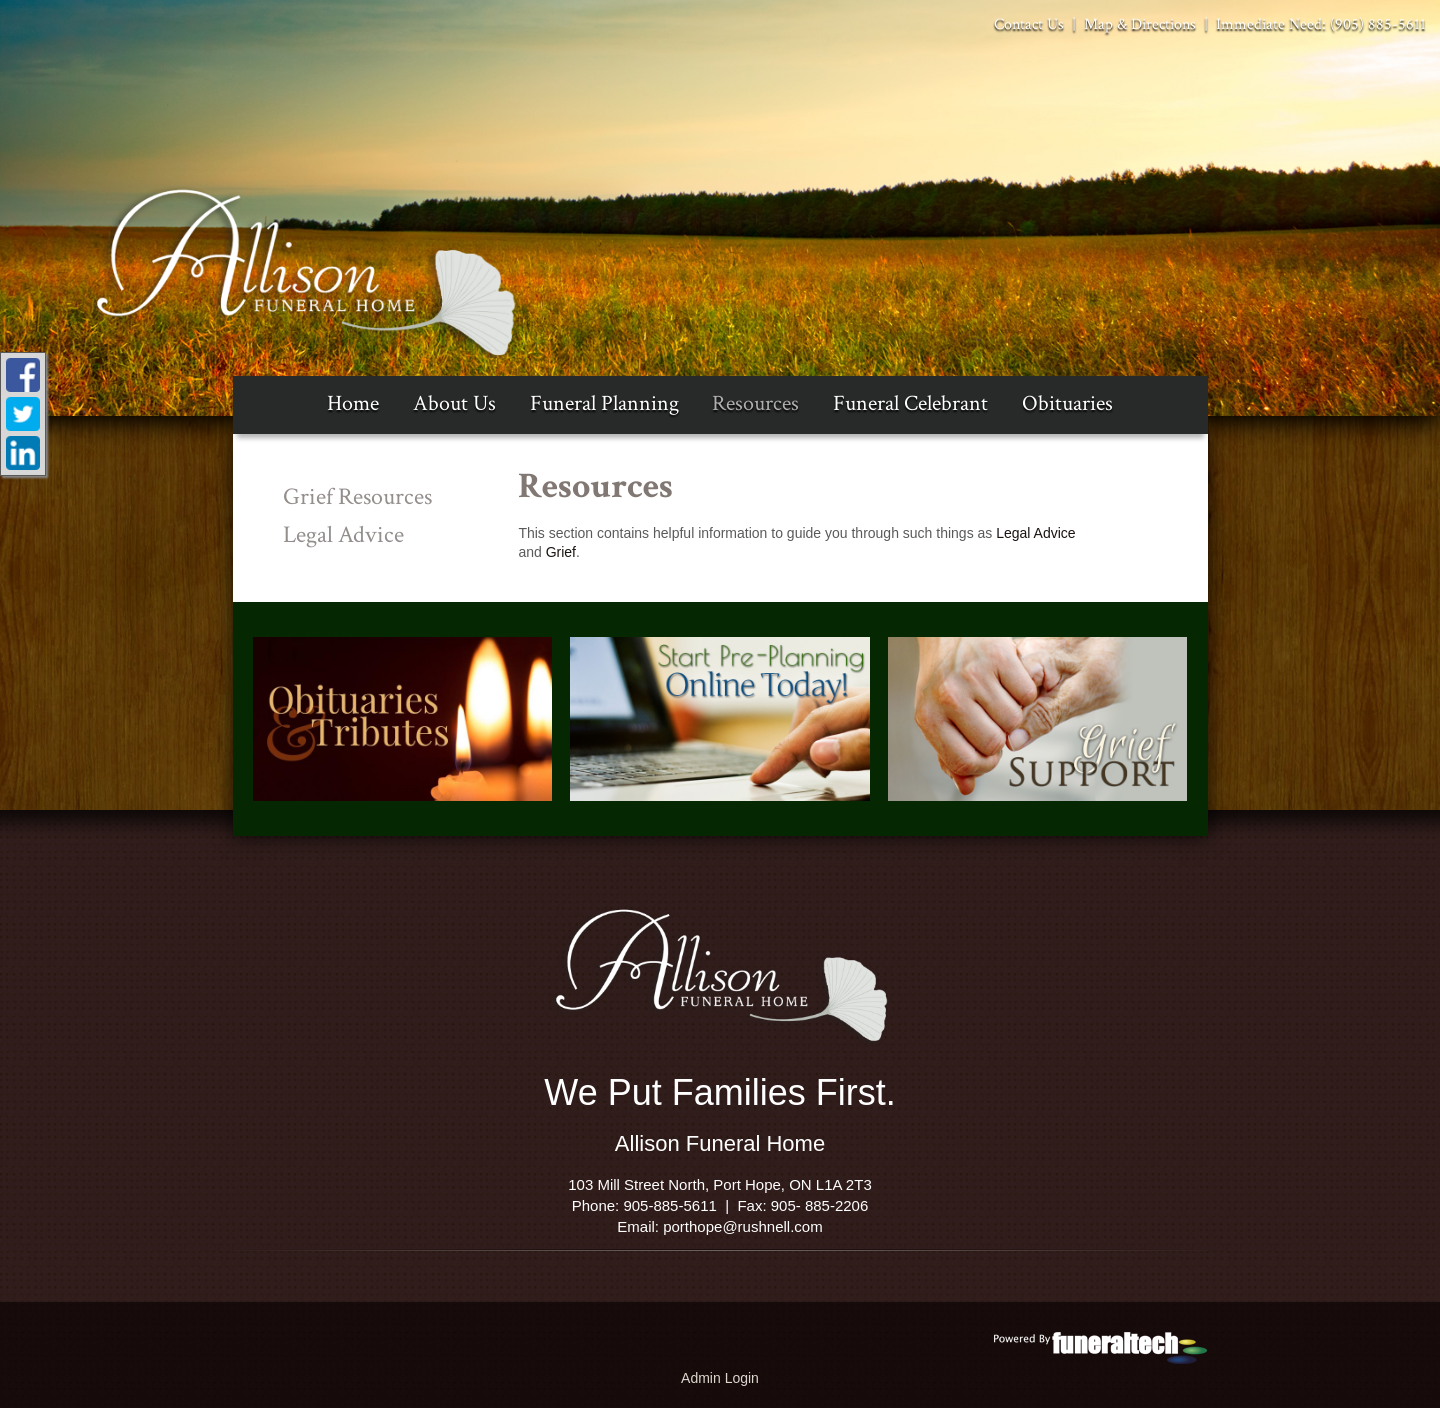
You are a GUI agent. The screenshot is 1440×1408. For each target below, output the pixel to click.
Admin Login (720, 1378)
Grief (561, 552)
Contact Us (1029, 24)
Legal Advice (1035, 533)
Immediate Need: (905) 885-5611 (1319, 24)
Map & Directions (1138, 24)
